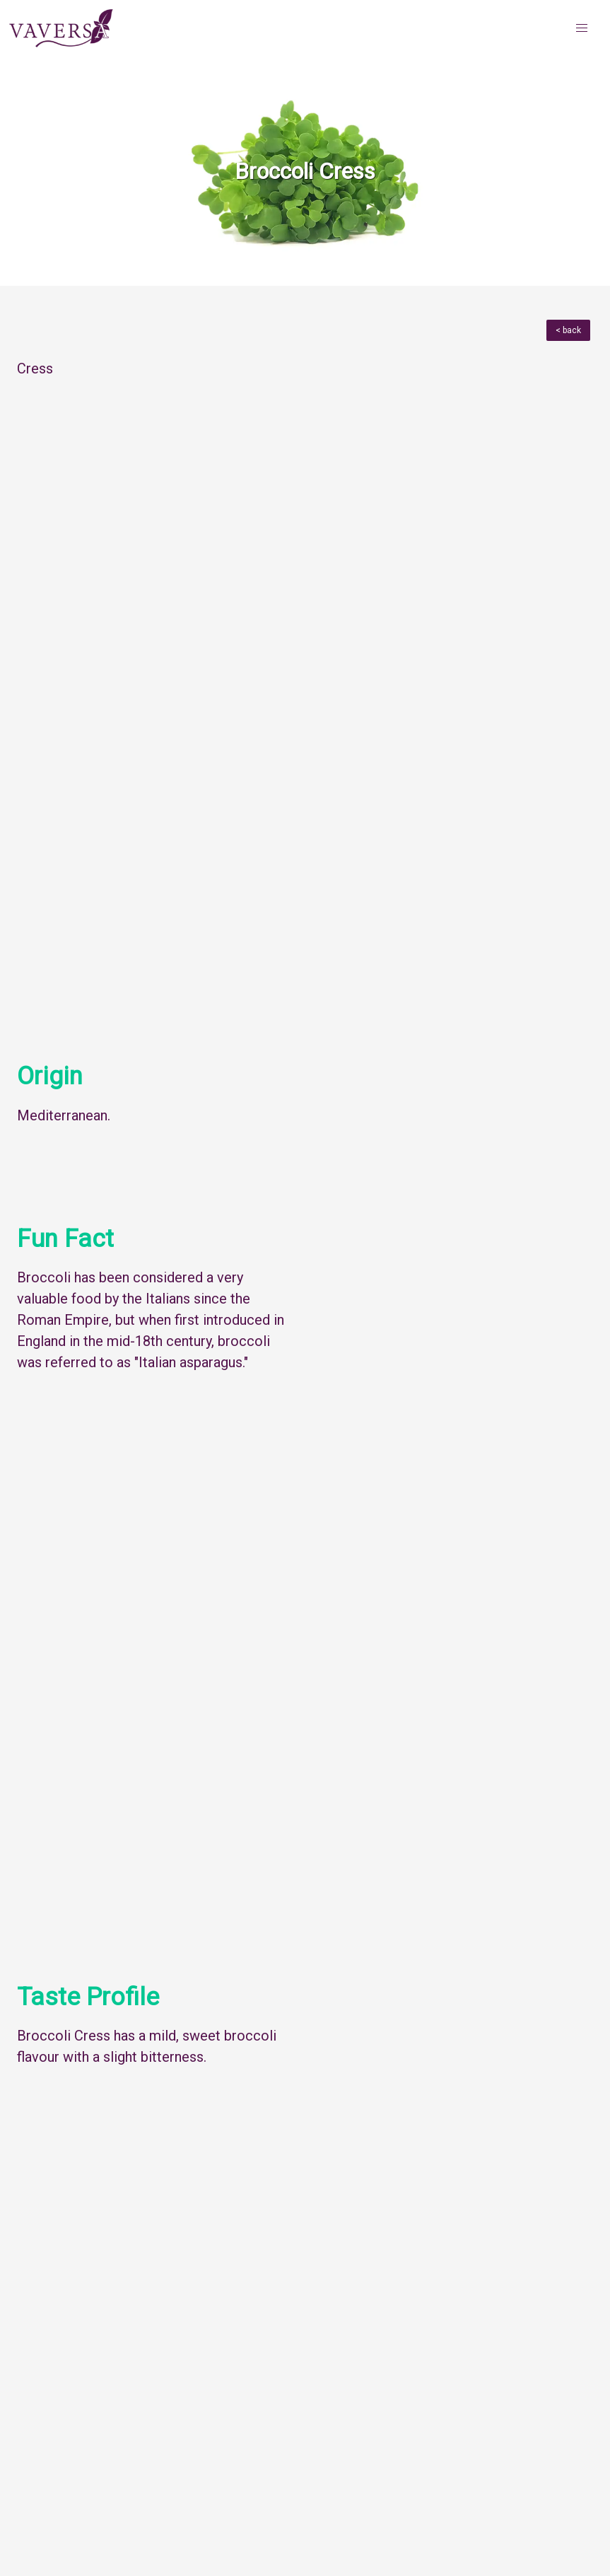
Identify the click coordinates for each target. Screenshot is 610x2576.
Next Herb (556, 2350)
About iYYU (44, 2558)
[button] (581, 28)
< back (568, 330)
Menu (43, 2350)
